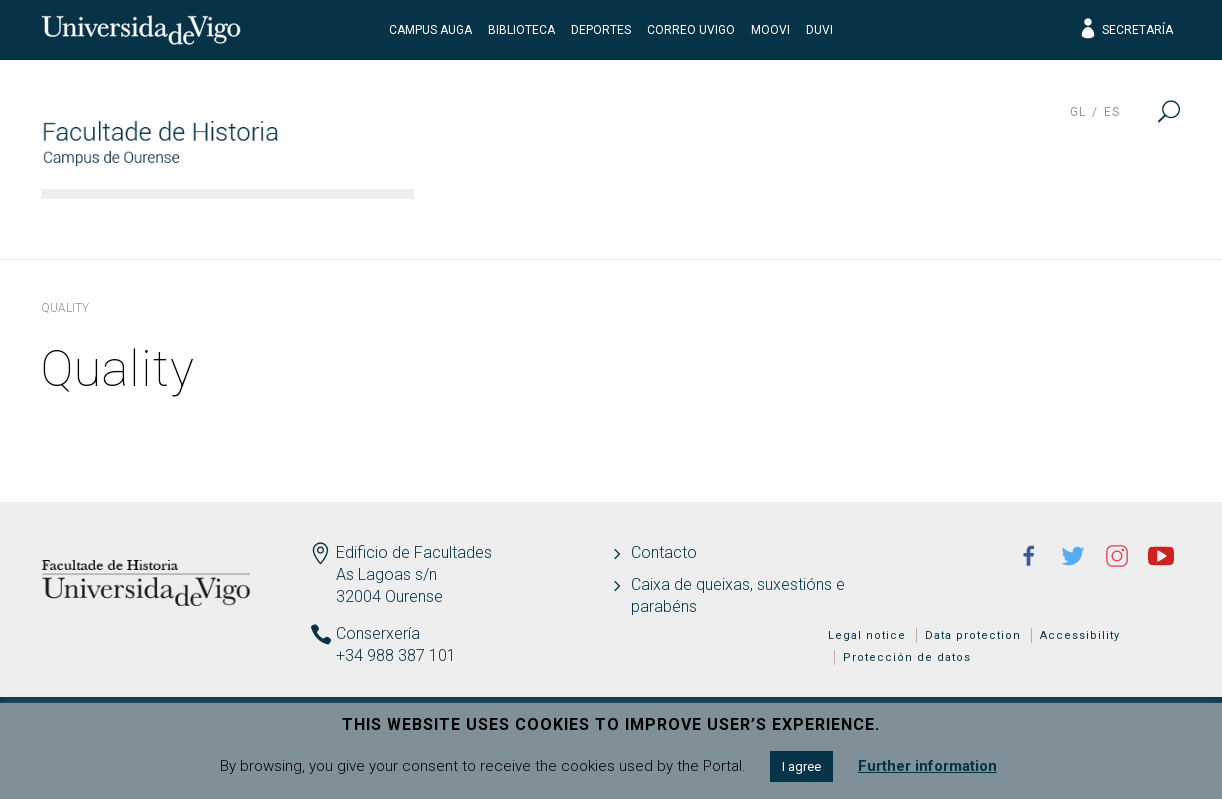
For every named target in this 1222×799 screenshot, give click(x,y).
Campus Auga (430, 30)
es (1112, 112)
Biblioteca (521, 30)
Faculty (479, 225)
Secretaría (1125, 30)
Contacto (664, 552)
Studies (605, 225)
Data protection (973, 635)
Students (883, 225)
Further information (927, 766)
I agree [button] (801, 766)
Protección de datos (907, 657)
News (1128, 225)
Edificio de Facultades (414, 552)
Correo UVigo (691, 30)
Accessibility (1080, 635)
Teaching (741, 225)
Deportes (601, 30)
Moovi (770, 30)
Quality (1013, 225)
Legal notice (867, 635)
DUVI (819, 30)
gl (1078, 112)
